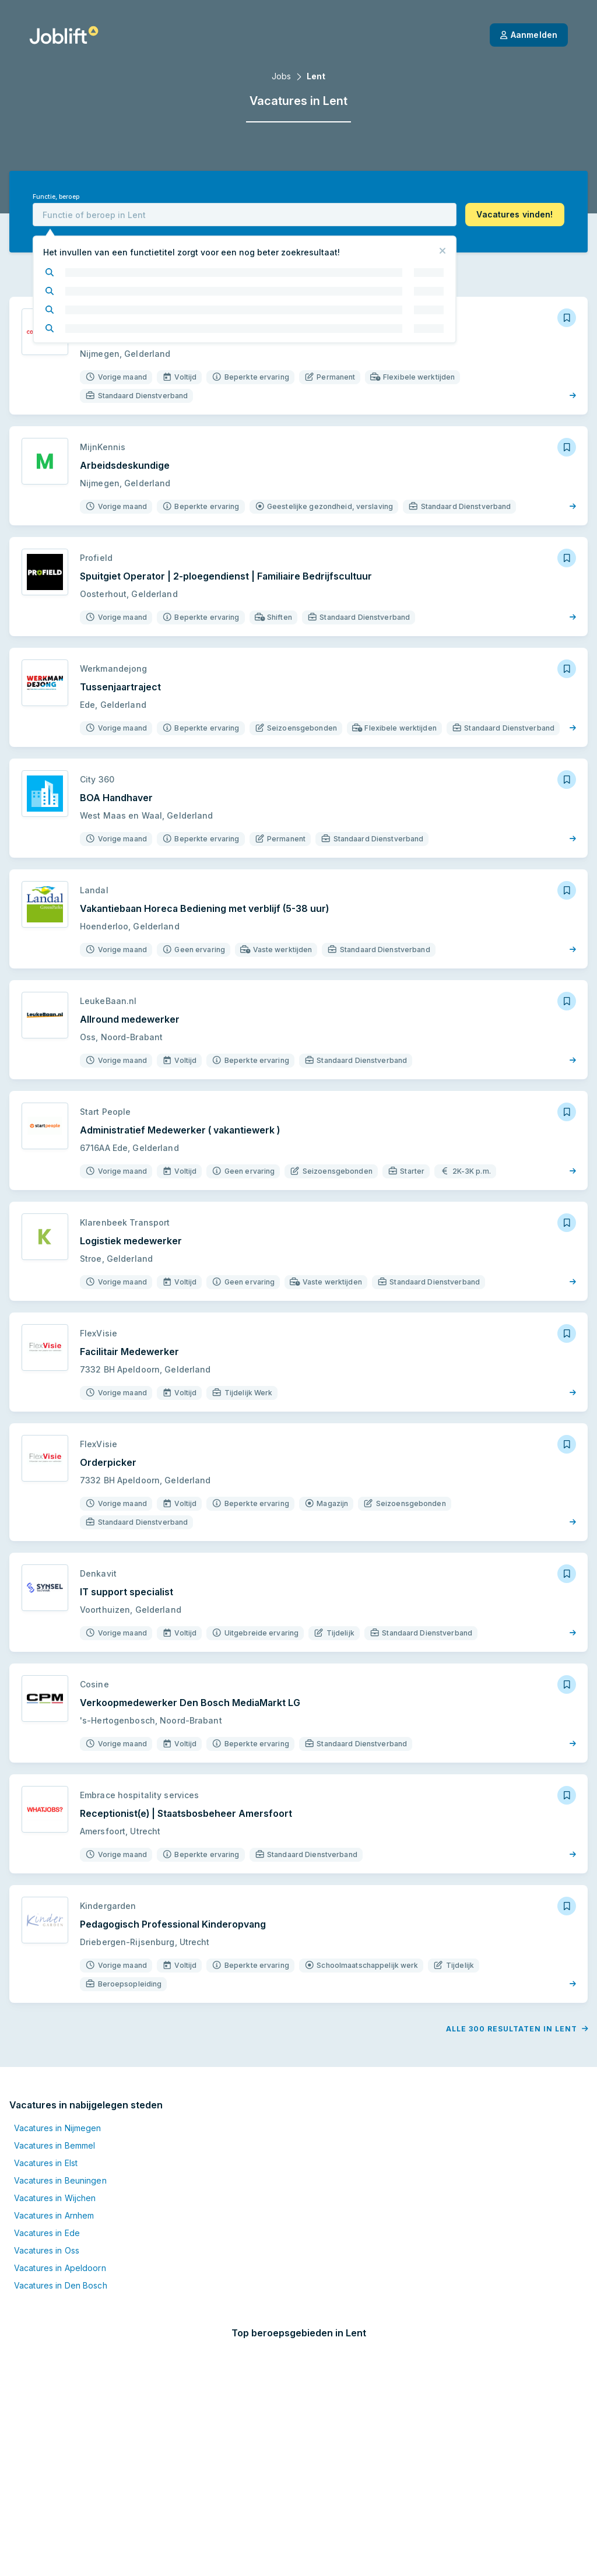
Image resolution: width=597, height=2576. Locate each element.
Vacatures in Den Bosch (60, 2273)
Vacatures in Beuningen (60, 2168)
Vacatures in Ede (47, 2221)
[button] (514, 214)
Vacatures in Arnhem (54, 2203)
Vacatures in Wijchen (55, 2186)
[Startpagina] (64, 35)
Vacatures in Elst (46, 2151)
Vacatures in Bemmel (54, 2133)
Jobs (281, 76)
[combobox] (244, 214)
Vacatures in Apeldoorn (60, 2256)
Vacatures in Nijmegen (57, 2116)
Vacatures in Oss (46, 2238)
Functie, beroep (56, 197)
